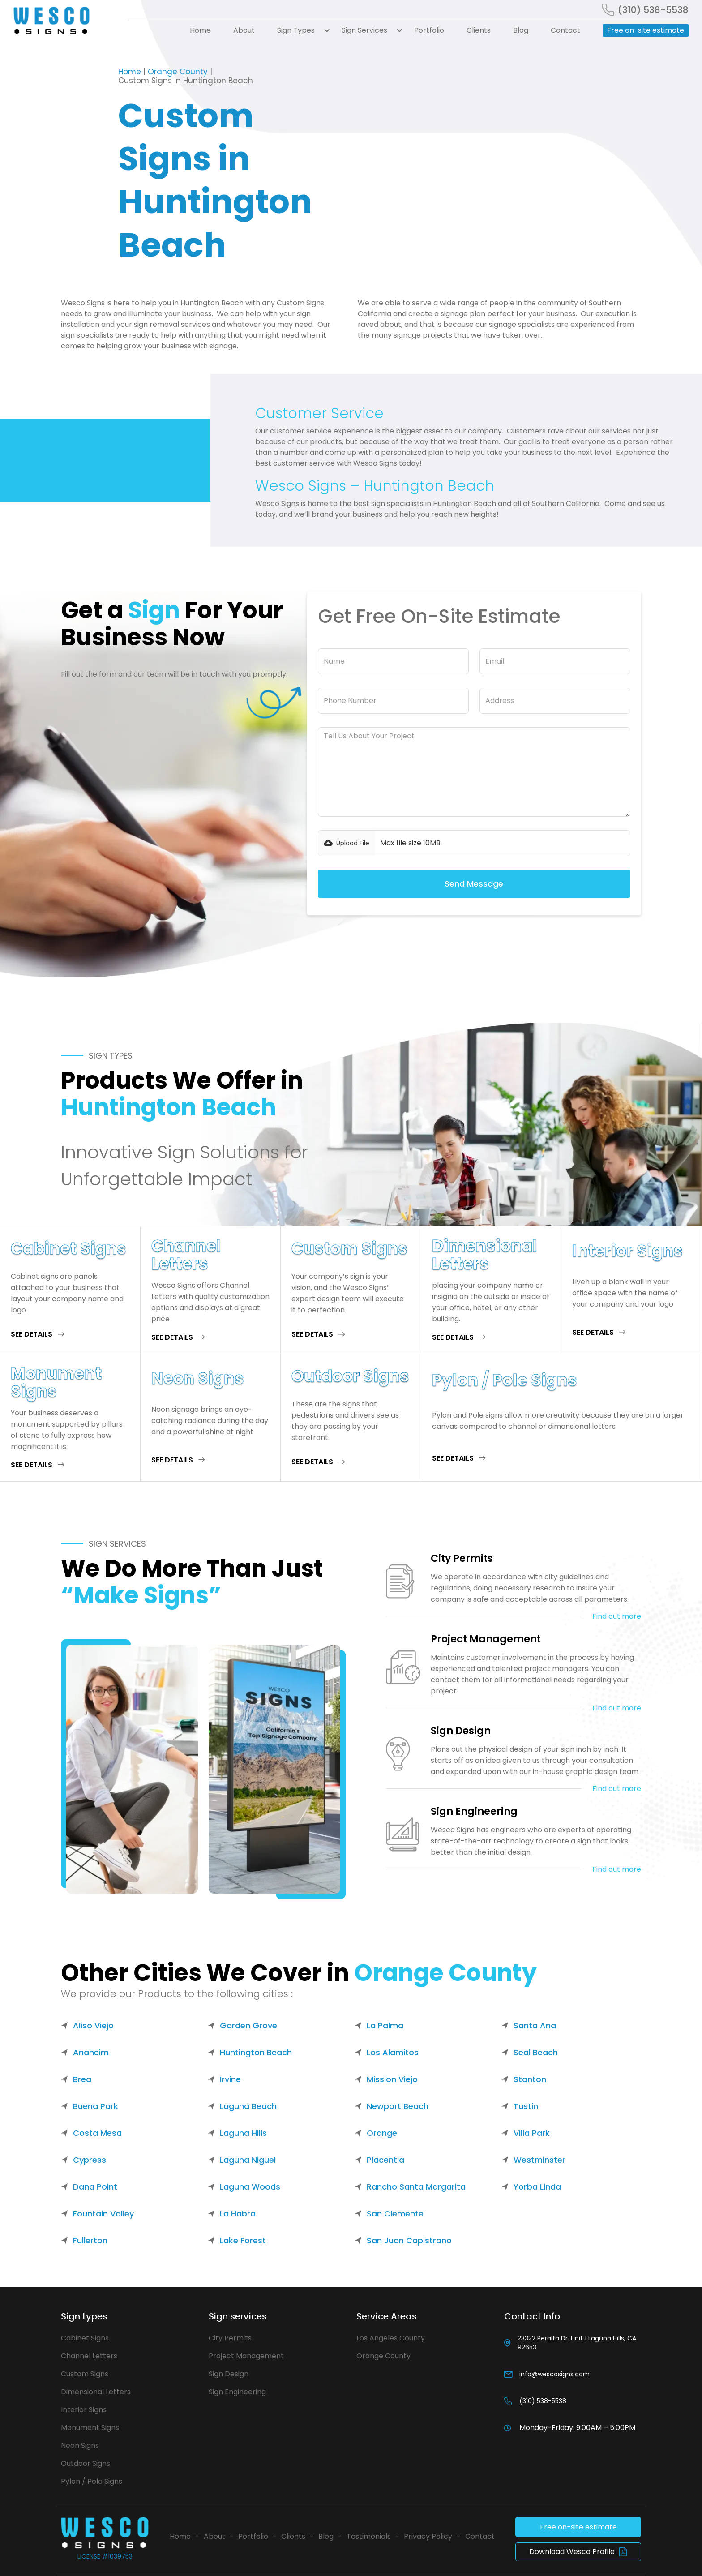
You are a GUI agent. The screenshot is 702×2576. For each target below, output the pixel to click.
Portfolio (429, 30)
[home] (65, 20)
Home (200, 30)
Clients (479, 30)
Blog (520, 30)
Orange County (178, 71)
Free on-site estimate (645, 30)
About (244, 30)
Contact (565, 30)
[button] (298, 30)
